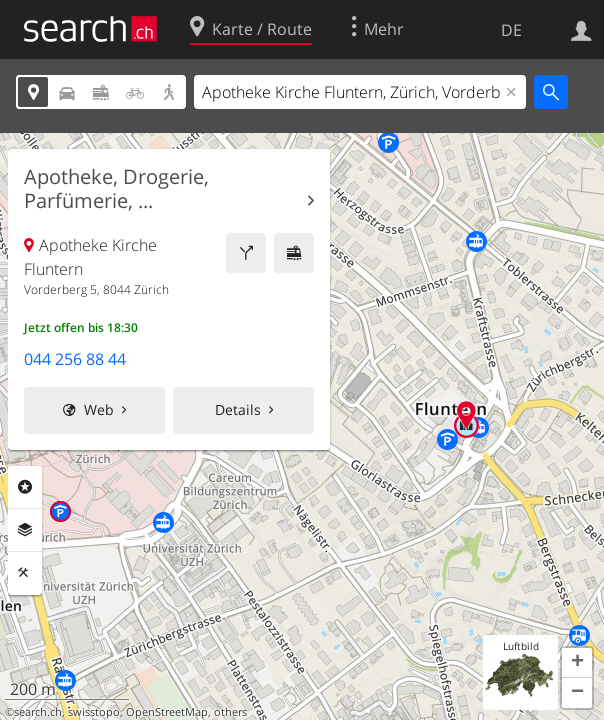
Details (238, 409)
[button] (577, 663)
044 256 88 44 (75, 359)
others (230, 712)
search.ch (38, 712)
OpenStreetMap (167, 712)
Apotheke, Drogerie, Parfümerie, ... (116, 189)
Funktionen (25, 573)
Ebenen (25, 530)
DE (511, 30)
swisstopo (94, 712)
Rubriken (25, 487)
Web (99, 409)
